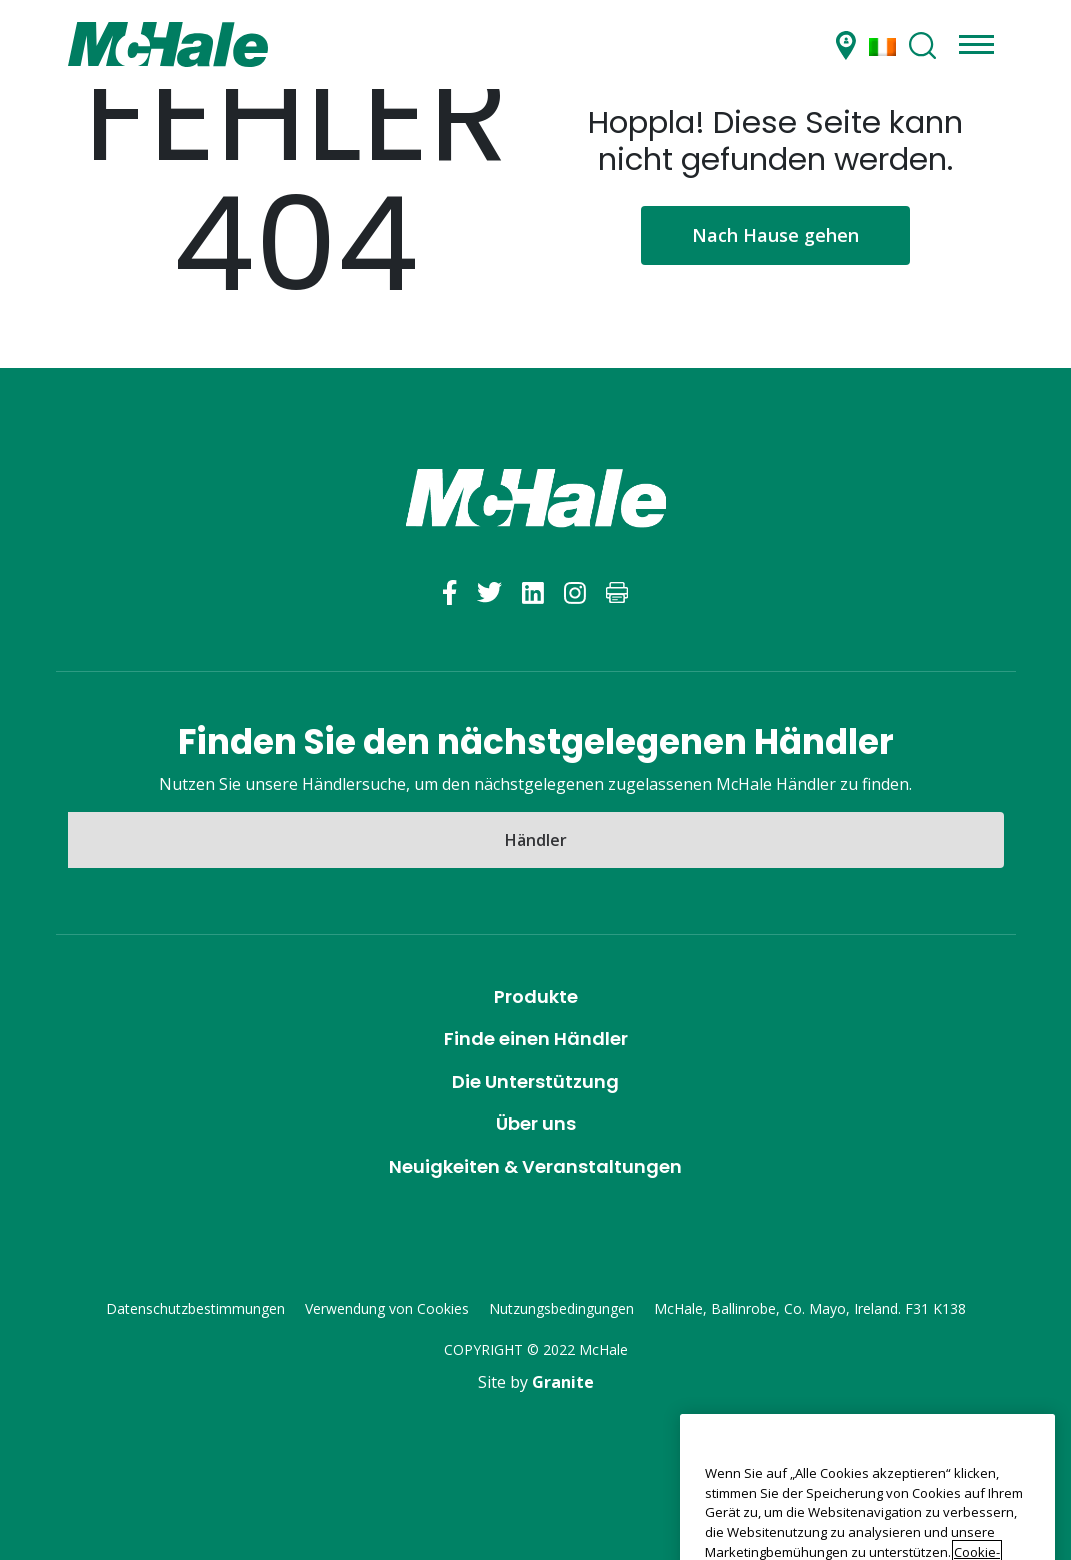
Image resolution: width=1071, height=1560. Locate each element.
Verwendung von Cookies (387, 1308)
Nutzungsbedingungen (561, 1308)
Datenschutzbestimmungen (195, 1308)
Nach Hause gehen (775, 235)
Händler (536, 840)
